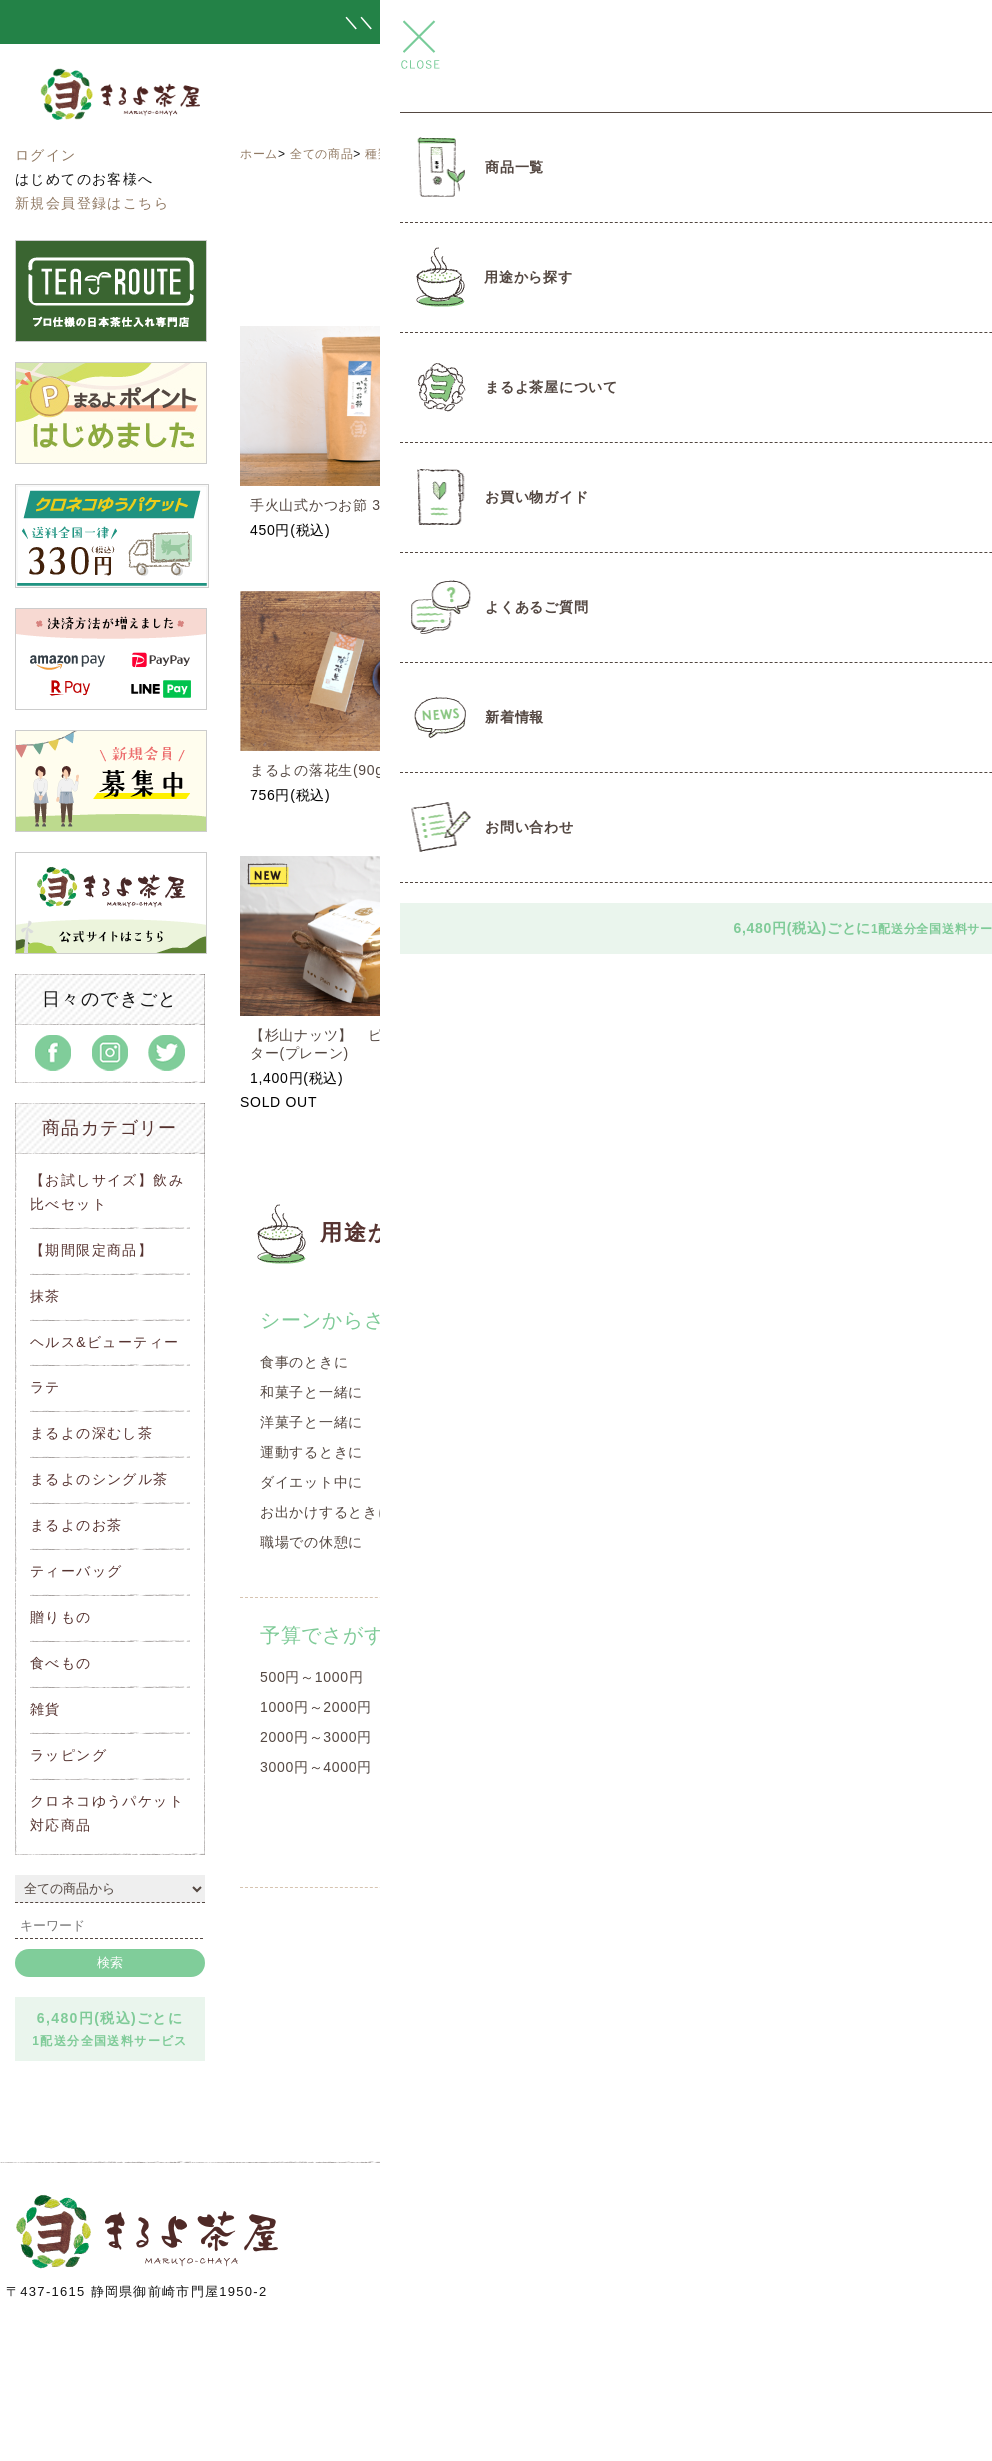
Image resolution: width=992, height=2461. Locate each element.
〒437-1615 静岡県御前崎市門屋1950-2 (137, 2291)
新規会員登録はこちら (92, 203)
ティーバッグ (76, 1571)
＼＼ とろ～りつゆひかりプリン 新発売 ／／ (495, 22)
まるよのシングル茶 (99, 1479)
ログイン (46, 155)
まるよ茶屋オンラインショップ (168, 113)
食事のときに (304, 1362)
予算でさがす (322, 1635)
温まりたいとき (793, 1452)
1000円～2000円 (316, 1707)
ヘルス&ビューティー (104, 1342)
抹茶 (45, 1296)
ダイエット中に (311, 1482)
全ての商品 (322, 154)
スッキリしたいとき (808, 1392)
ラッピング (68, 1755)
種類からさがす (409, 154)
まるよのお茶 (76, 1525)
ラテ (45, 1387)
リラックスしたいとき (815, 1422)
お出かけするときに (326, 1512)
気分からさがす (814, 1320)
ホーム (259, 154)
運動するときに (311, 1452)
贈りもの (61, 1617)
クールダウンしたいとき (823, 1482)
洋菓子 (523, 1452)
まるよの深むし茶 (91, 1433)
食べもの (61, 1663)
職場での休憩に (311, 1542)
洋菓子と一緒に (311, 1422)
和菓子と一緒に (311, 1392)
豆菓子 (523, 1482)
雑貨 (45, 1709)
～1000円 (532, 1712)
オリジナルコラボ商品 (574, 1392)
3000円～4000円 (316, 1767)
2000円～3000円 (316, 1737)
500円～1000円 (312, 1677)
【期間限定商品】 (91, 1250)
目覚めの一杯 (786, 1362)
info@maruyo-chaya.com (646, 2303)
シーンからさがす (343, 1320)
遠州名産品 (498, 154)
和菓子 (523, 1422)
